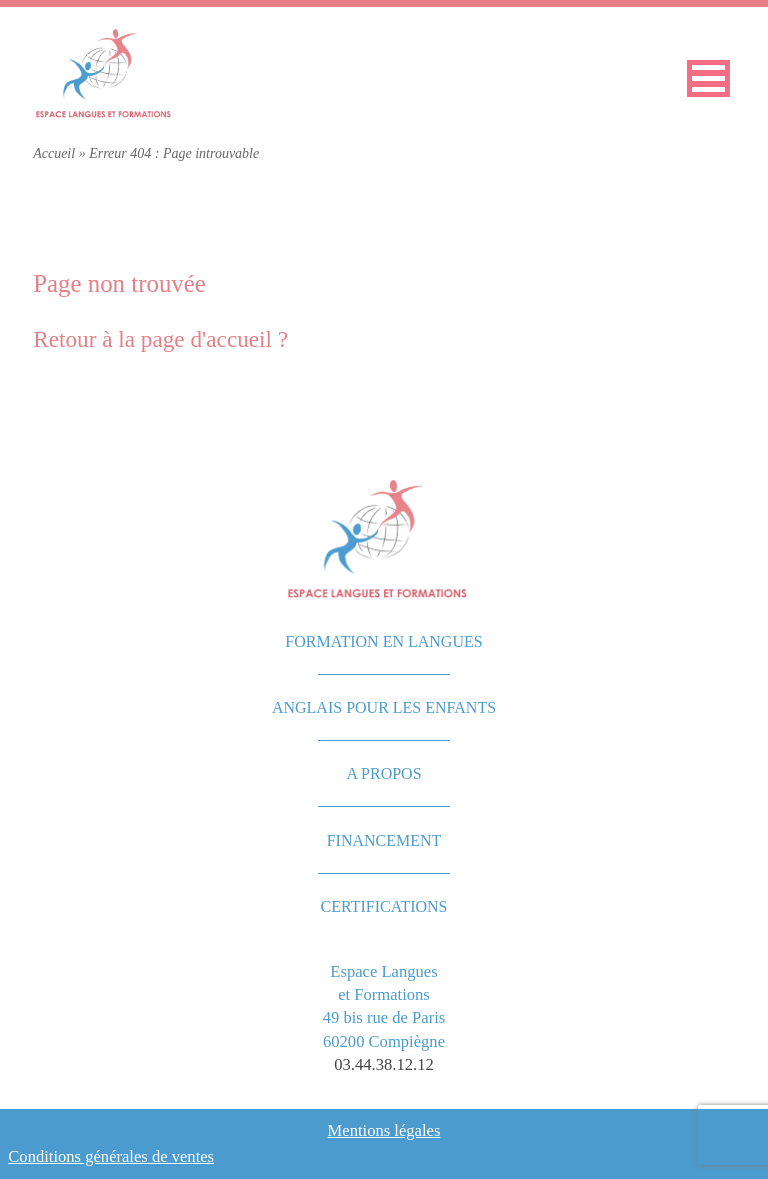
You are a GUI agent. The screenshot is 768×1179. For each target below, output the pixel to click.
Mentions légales (384, 1130)
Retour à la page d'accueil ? (160, 339)
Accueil (54, 153)
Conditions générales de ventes (111, 1156)
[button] (708, 78)
